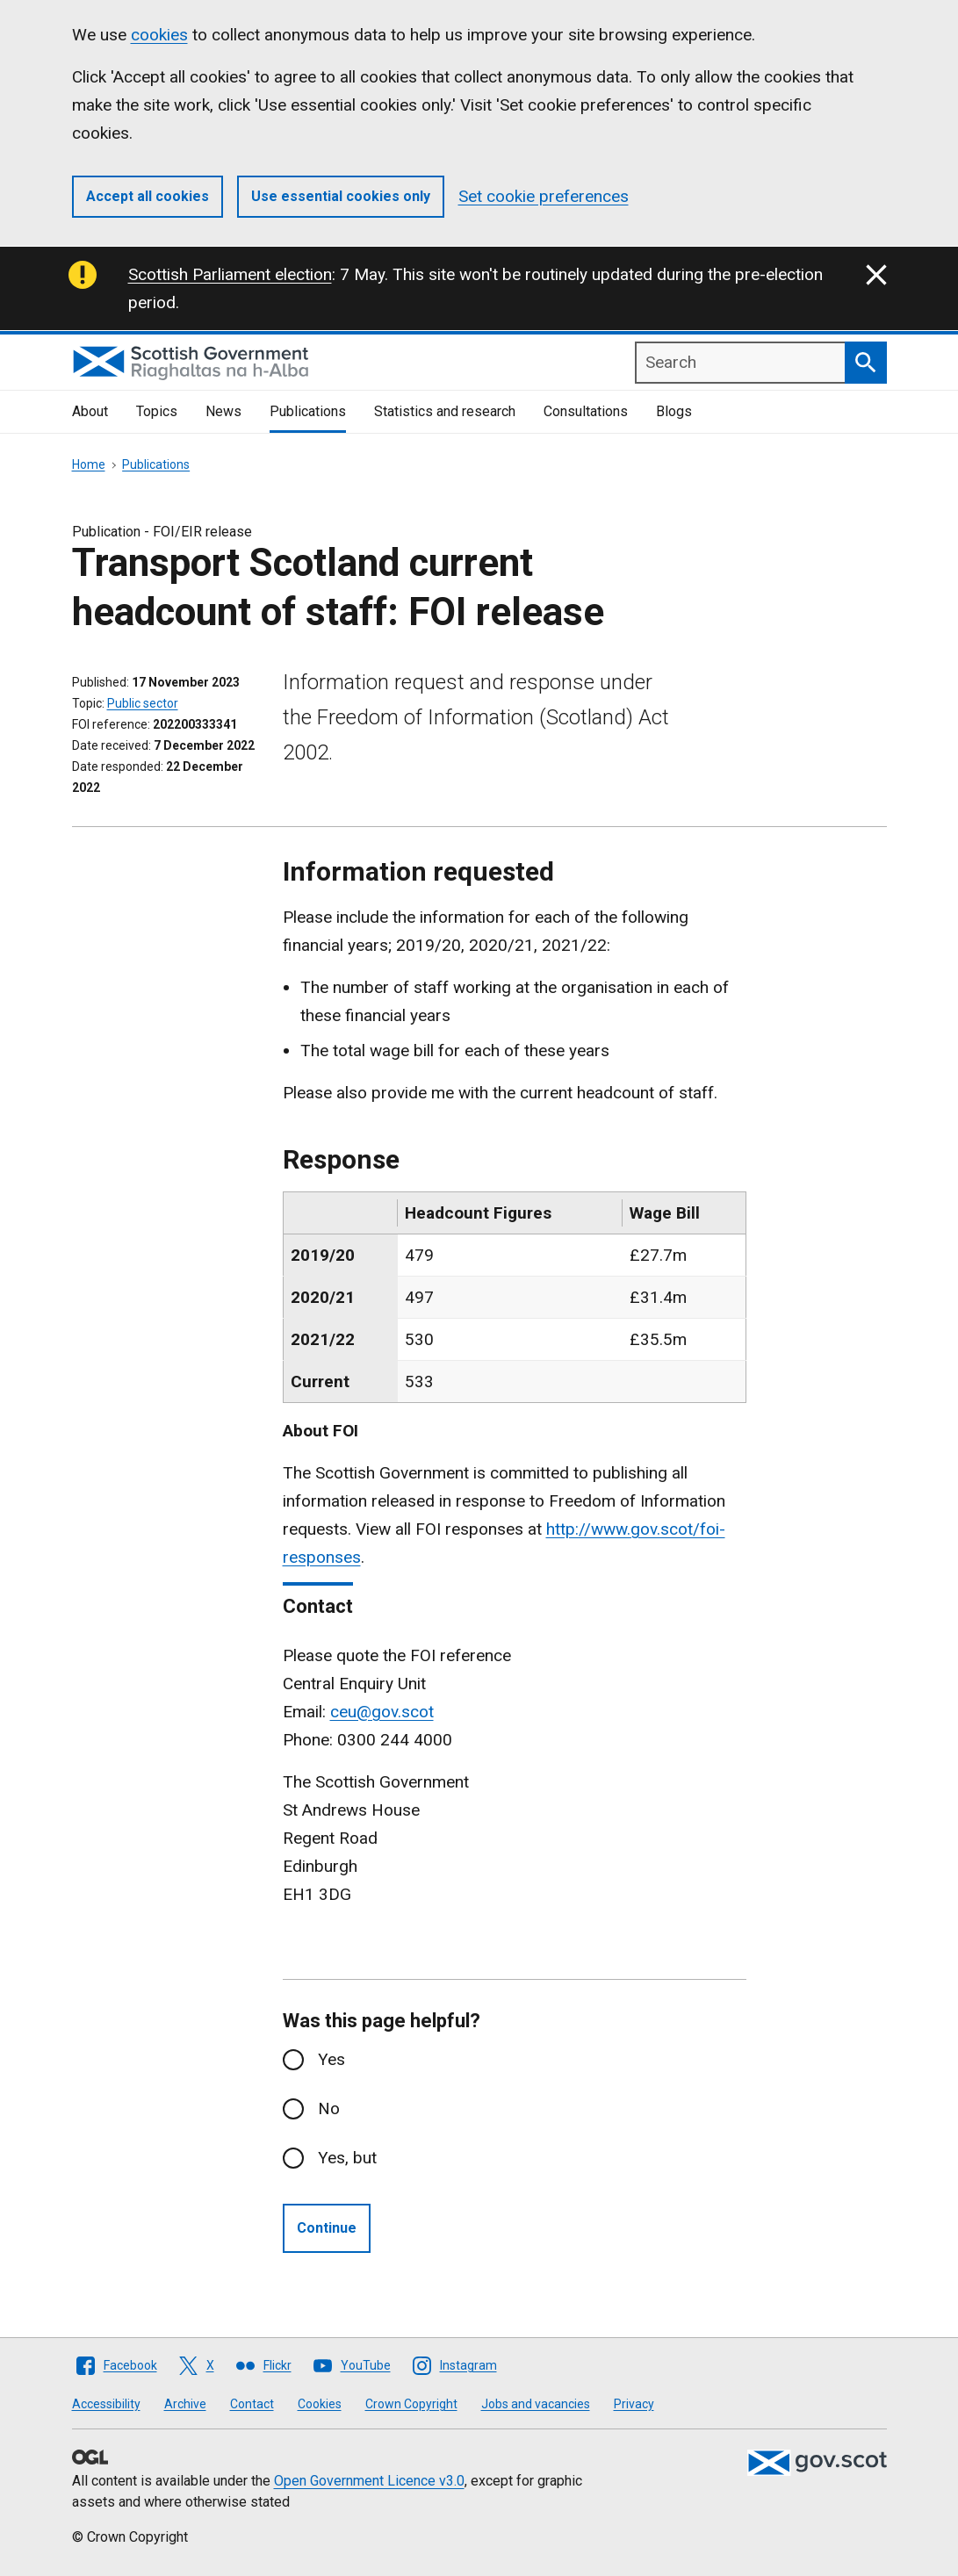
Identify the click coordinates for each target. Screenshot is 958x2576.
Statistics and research (444, 411)
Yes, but (347, 2158)
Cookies (320, 2404)
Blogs (674, 411)
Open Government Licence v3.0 (369, 2480)
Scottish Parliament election (230, 274)
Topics (156, 411)
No (329, 2108)
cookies (159, 35)
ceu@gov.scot (382, 1712)
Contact (252, 2404)
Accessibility (106, 2404)
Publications (308, 411)
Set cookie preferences (543, 196)
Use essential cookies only (340, 196)
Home (88, 464)
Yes (331, 2059)
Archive (185, 2404)
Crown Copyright (411, 2404)
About (90, 411)
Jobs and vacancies (535, 2404)
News (223, 411)
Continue (327, 2228)
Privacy (634, 2404)
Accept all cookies (147, 196)
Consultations (586, 411)
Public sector (142, 703)
